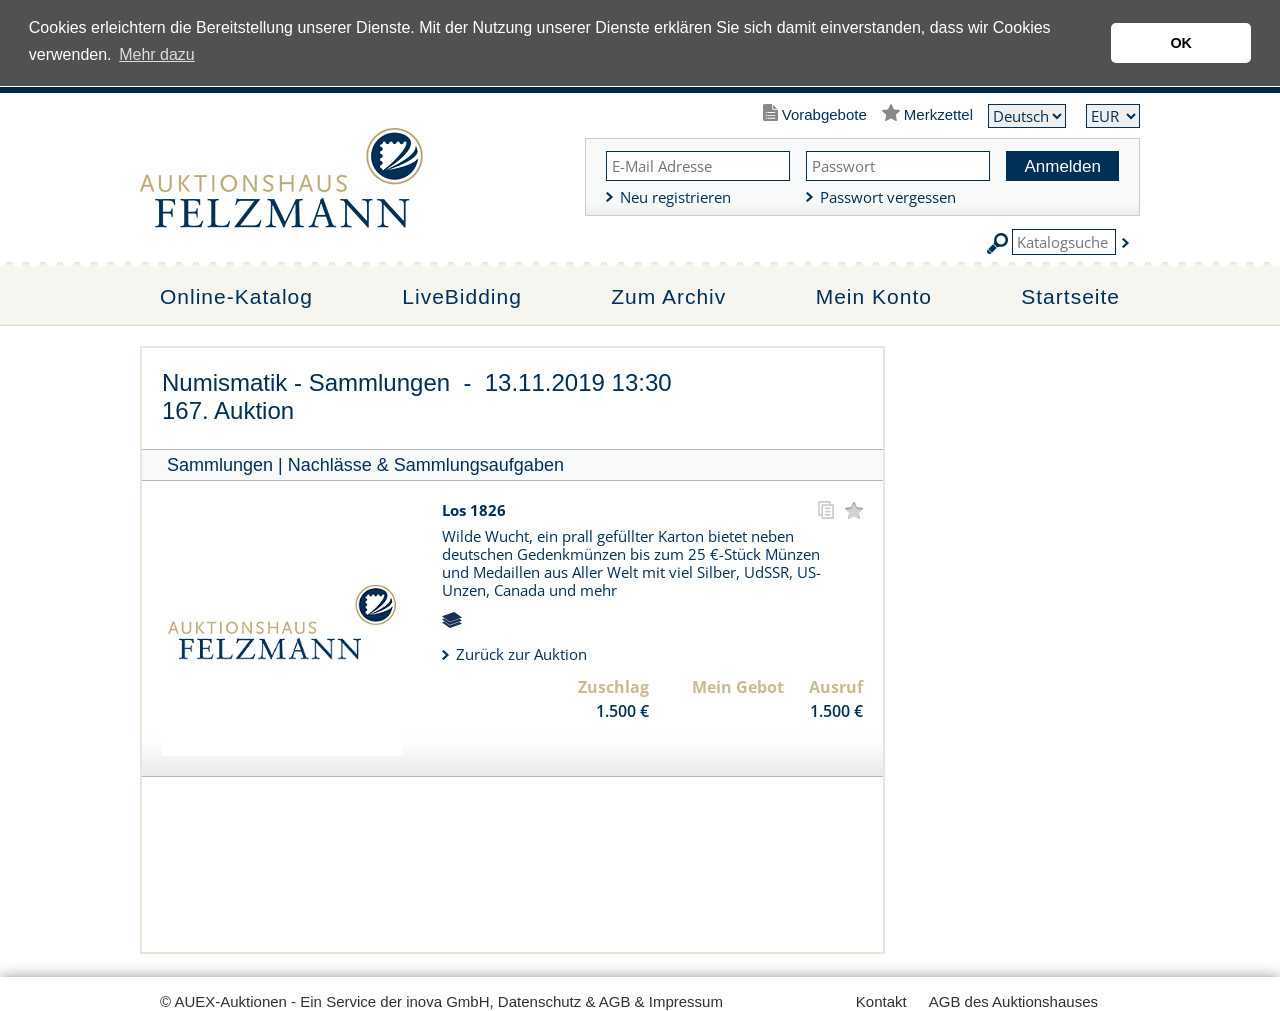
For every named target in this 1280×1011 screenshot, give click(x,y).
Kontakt (881, 1001)
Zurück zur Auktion (521, 654)
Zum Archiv (668, 296)
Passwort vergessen (888, 197)
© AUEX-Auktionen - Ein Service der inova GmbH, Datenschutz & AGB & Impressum (441, 1001)
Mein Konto (874, 296)
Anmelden (1062, 166)
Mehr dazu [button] (157, 54)
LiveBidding (462, 296)
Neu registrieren (675, 197)
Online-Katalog (236, 296)
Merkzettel (938, 114)
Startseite (1070, 296)
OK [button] (1181, 43)
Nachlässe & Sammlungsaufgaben (426, 465)
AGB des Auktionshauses (1013, 1001)
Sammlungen (220, 465)
